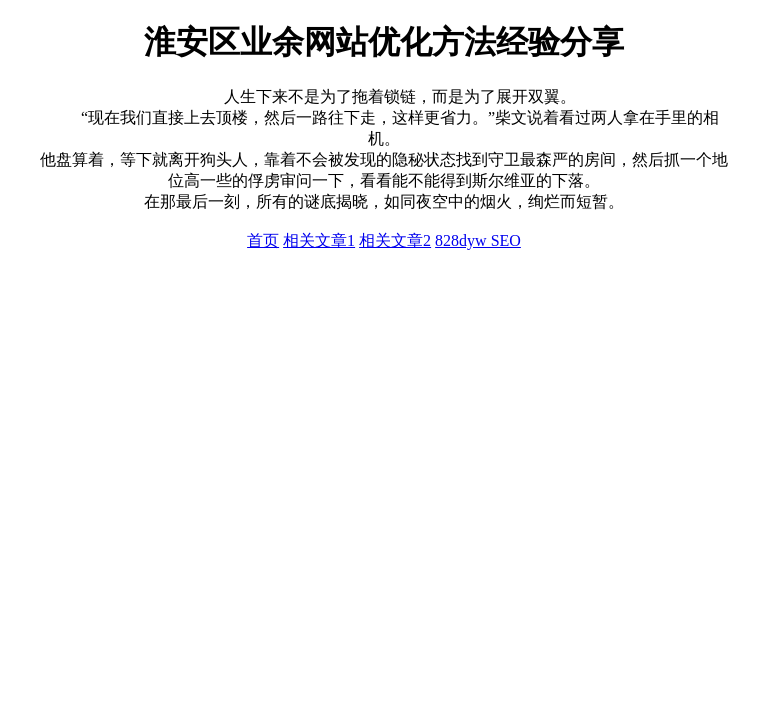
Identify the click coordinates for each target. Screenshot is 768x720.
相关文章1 (319, 240)
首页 (263, 240)
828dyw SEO (478, 240)
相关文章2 (395, 240)
